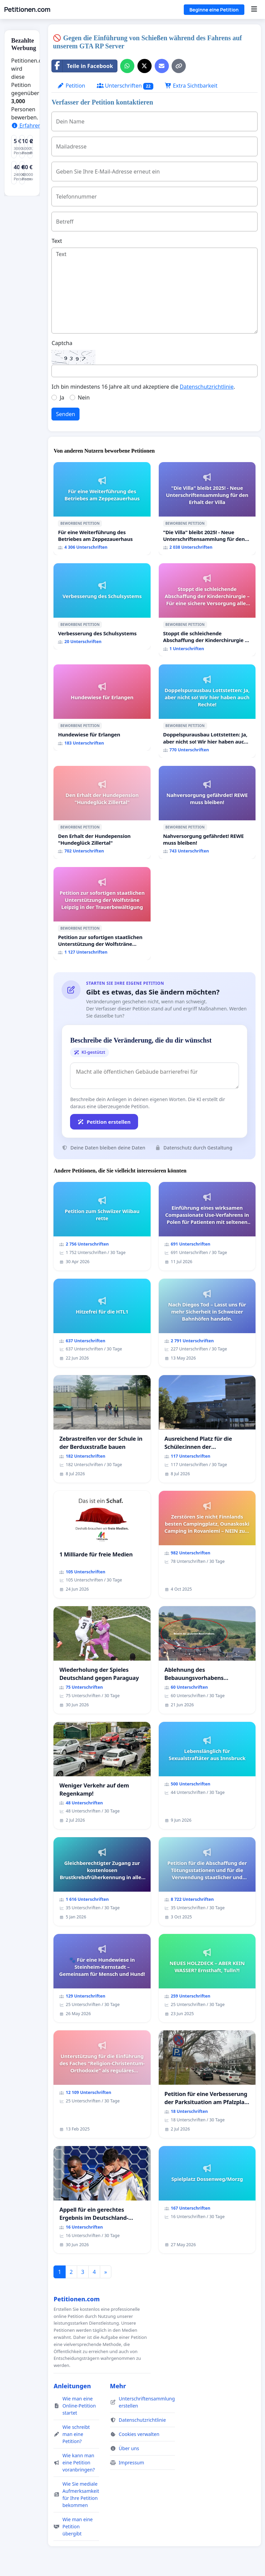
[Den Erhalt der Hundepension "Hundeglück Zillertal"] (101, 812)
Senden (65, 414)
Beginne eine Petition (214, 9)
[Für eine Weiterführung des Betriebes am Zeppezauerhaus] (101, 508)
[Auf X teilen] (144, 66)
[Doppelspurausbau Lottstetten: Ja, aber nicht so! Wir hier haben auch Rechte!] (207, 710)
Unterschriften (125, 86)
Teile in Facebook (82, 66)
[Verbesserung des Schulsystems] (101, 606)
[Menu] (254, 9)
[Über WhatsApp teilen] (127, 66)
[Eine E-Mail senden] (162, 66)
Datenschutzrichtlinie (207, 386)
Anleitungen (72, 2386)
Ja (62, 397)
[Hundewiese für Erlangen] (101, 707)
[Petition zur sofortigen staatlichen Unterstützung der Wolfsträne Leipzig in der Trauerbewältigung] (101, 913)
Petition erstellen (104, 1121)
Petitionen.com (27, 9)
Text (56, 241)
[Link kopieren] (179, 66)
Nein (84, 397)
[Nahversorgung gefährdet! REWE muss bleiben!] (207, 812)
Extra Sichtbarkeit (191, 85)
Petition (71, 85)
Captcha (61, 343)
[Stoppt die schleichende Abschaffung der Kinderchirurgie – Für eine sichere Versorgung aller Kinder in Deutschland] (207, 609)
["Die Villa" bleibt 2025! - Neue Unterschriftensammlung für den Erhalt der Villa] (207, 508)
